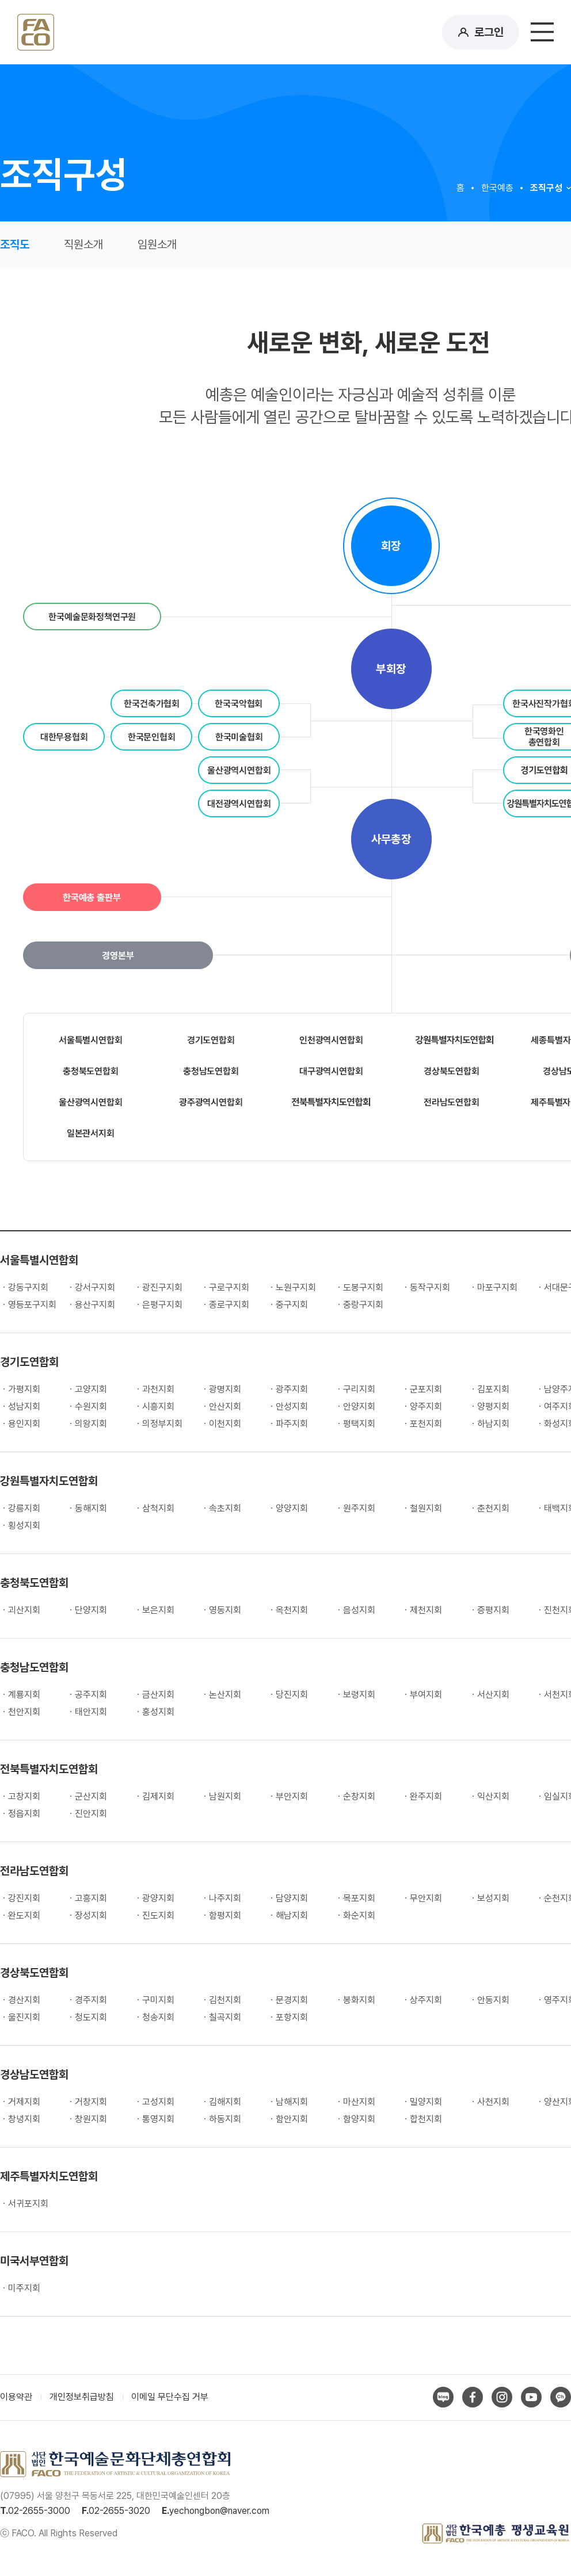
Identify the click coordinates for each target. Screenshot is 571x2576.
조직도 (14, 244)
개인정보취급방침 (82, 2396)
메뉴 (542, 32)
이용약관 (16, 2396)
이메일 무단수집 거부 (169, 2396)
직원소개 (83, 244)
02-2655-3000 (39, 2510)
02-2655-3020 (119, 2510)
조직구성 (546, 187)
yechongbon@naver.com (219, 2510)
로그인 (489, 32)
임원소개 (157, 244)
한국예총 (497, 187)
